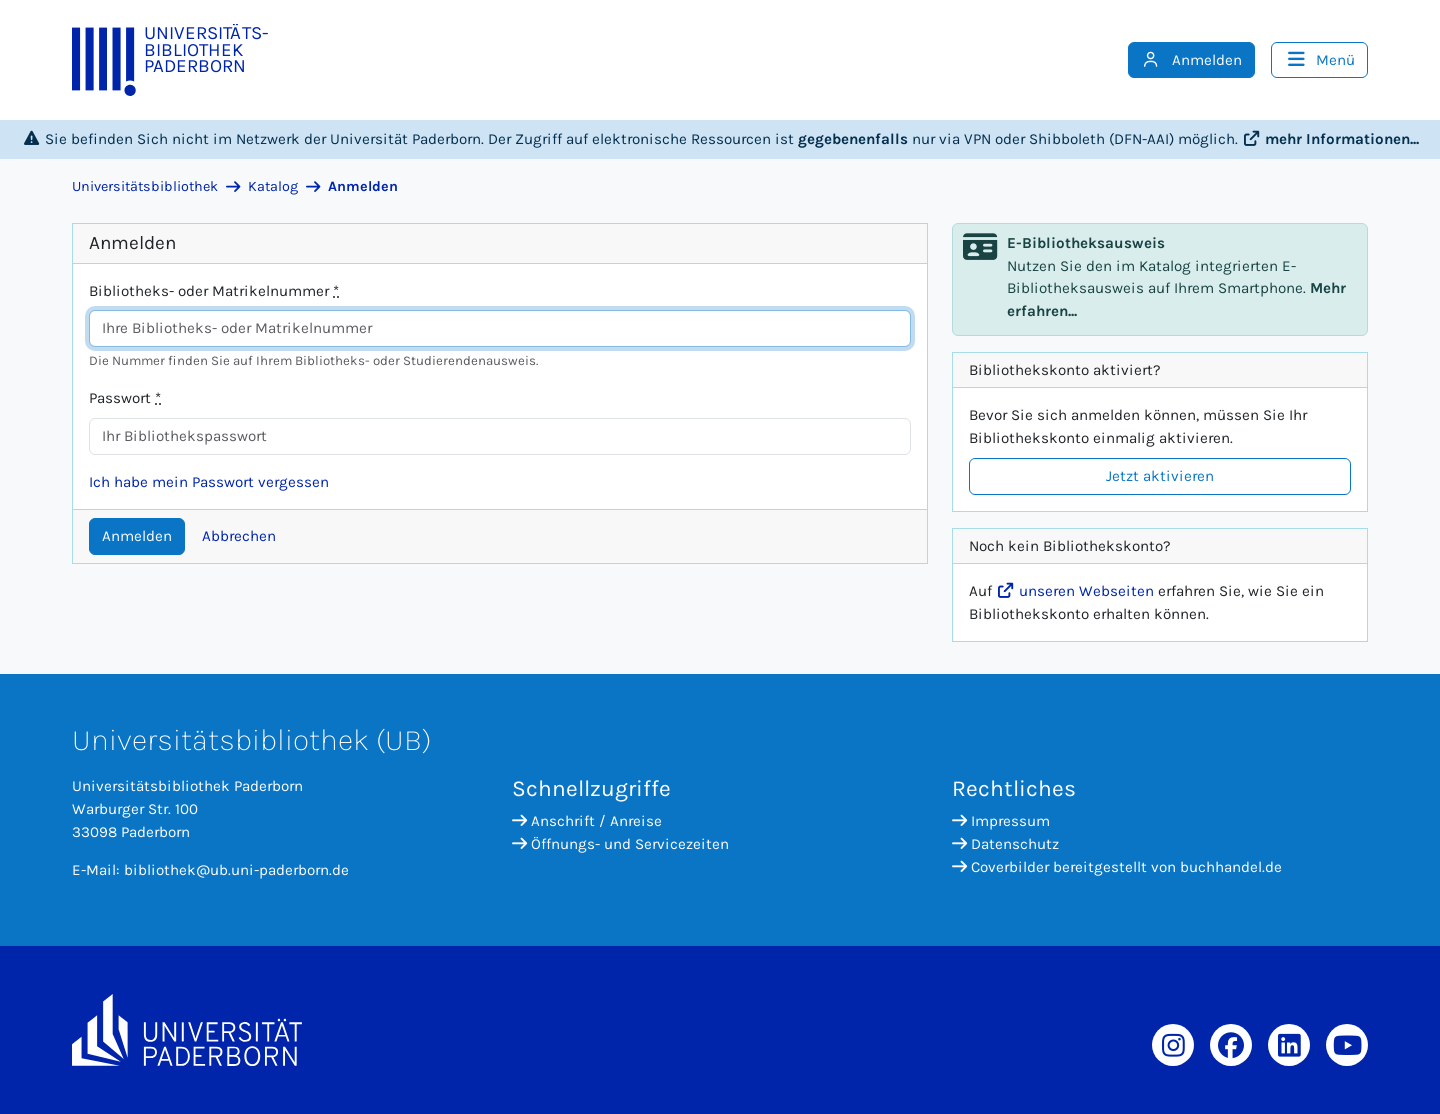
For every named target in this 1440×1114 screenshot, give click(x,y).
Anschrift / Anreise (587, 821)
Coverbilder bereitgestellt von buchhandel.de (1117, 867)
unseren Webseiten (1075, 591)
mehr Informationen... (1330, 139)
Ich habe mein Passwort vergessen (209, 482)
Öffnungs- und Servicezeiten (620, 844)
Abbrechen (239, 536)
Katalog (273, 186)
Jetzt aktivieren (1160, 476)
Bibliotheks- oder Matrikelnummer (214, 291)
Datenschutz (1005, 844)
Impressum (1001, 821)
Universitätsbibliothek (145, 186)
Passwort (125, 398)
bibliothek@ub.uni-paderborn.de (236, 870)
